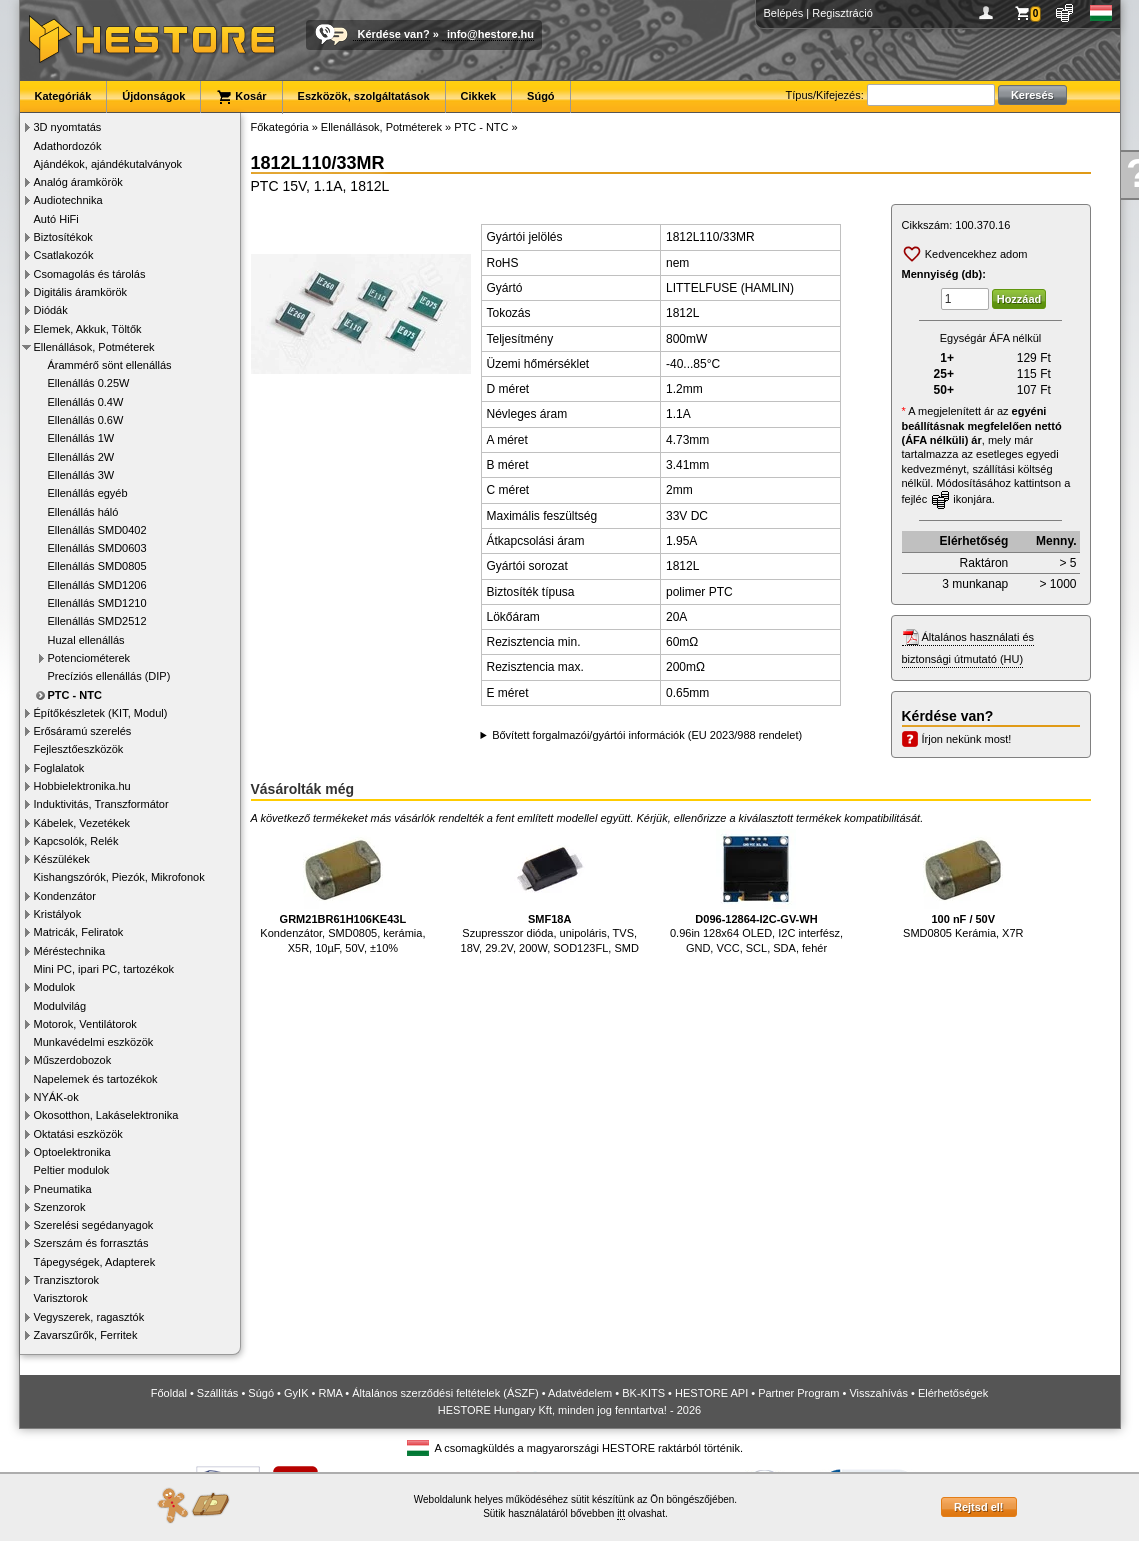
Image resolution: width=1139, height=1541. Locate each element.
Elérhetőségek (953, 1393)
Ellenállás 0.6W (86, 420)
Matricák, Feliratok (79, 932)
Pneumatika (63, 1189)
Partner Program (798, 1393)
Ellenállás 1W (81, 438)
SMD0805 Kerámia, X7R (963, 884)
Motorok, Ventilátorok (85, 1024)
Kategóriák (63, 96)
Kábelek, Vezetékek (82, 823)
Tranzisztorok (67, 1280)
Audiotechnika (68, 200)
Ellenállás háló (83, 512)
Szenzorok (60, 1207)
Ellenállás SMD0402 (97, 530)
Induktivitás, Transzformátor (101, 804)
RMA (330, 1393)
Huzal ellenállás (86, 640)
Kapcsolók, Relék (76, 841)
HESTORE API (711, 1393)
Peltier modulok (72, 1170)
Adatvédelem (580, 1393)
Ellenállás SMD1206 (97, 585)
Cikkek (478, 96)
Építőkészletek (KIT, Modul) (101, 713)
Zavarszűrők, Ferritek (86, 1335)
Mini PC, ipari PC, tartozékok (104, 969)
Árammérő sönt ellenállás (110, 365)
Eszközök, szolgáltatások (364, 96)
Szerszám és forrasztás (91, 1243)
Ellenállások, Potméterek (94, 347)
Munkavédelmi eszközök (94, 1042)
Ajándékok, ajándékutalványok (108, 164)
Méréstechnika (70, 951)
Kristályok (58, 914)
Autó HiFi (56, 219)
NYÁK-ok (56, 1097)
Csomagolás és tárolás (90, 274)
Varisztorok (61, 1298)
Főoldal (169, 1393)
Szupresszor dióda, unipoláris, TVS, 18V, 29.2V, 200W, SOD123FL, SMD (550, 891)
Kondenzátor (65, 896)
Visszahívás (878, 1393)
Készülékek (62, 859)
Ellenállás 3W (81, 475)
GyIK (296, 1393)
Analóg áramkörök (78, 182)
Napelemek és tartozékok (96, 1079)
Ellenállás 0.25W (89, 383)
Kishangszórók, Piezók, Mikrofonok (119, 877)
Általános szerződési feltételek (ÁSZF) (445, 1393)
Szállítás (218, 1393)
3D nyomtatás (68, 127)
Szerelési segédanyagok (94, 1225)
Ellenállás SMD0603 (97, 548)
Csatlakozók (64, 255)
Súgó (541, 96)
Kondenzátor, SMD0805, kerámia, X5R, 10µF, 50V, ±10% (342, 891)
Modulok (55, 987)
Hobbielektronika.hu (82, 786)
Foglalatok (59, 768)
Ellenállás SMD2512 (97, 621)
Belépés (784, 13)
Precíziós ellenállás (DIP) (109, 676)
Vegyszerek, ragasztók (89, 1317)
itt (621, 1513)
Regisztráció (842, 13)
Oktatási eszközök (78, 1134)
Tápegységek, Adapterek (95, 1262)
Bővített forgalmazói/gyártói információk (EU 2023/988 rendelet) (647, 735)
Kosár (241, 97)
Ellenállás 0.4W (86, 402)
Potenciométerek (89, 658)
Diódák (51, 310)
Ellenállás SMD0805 (97, 566)
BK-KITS (643, 1393)
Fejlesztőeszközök (79, 749)
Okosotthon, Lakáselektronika (106, 1115)
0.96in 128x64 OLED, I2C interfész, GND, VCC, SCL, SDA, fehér (756, 891)
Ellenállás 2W (81, 457)
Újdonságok (153, 96)
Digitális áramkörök (81, 292)
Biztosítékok (63, 237)
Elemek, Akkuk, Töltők (88, 329)
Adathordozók (68, 146)
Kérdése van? (394, 34)
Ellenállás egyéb (88, 493)
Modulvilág (60, 1006)
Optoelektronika (72, 1152)
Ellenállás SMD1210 (97, 603)
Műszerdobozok (73, 1060)
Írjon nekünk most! (967, 739)
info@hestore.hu (490, 34)
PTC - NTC (75, 695)
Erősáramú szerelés (83, 731)
